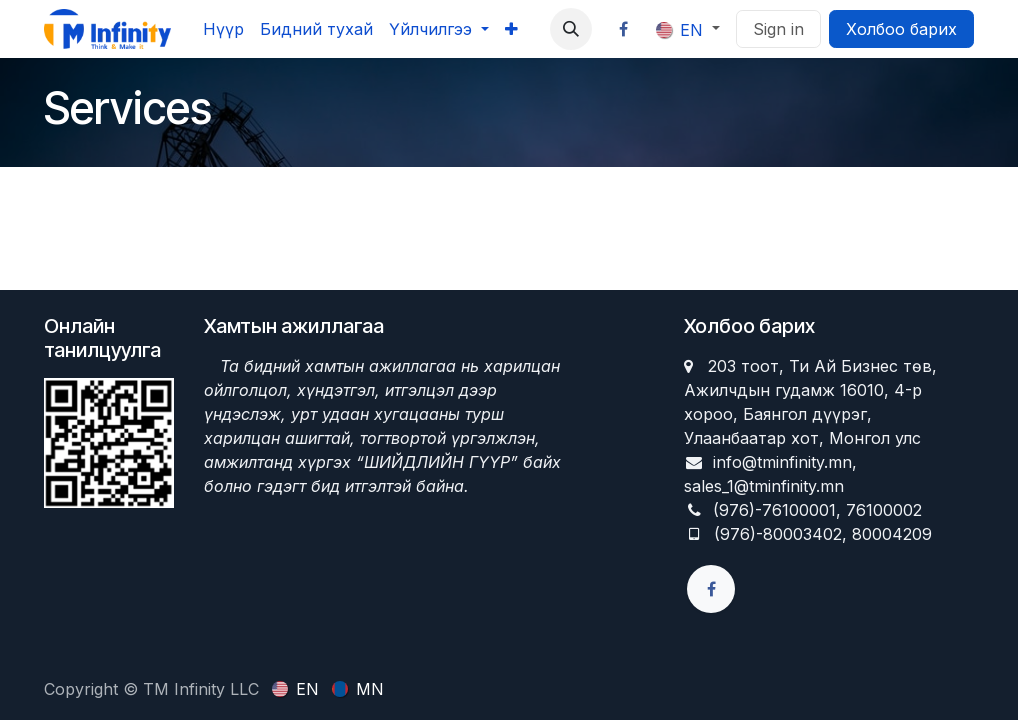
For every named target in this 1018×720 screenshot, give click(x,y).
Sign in (778, 29)
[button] (571, 29)
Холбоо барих (901, 29)
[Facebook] (624, 29)
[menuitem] (223, 29)
